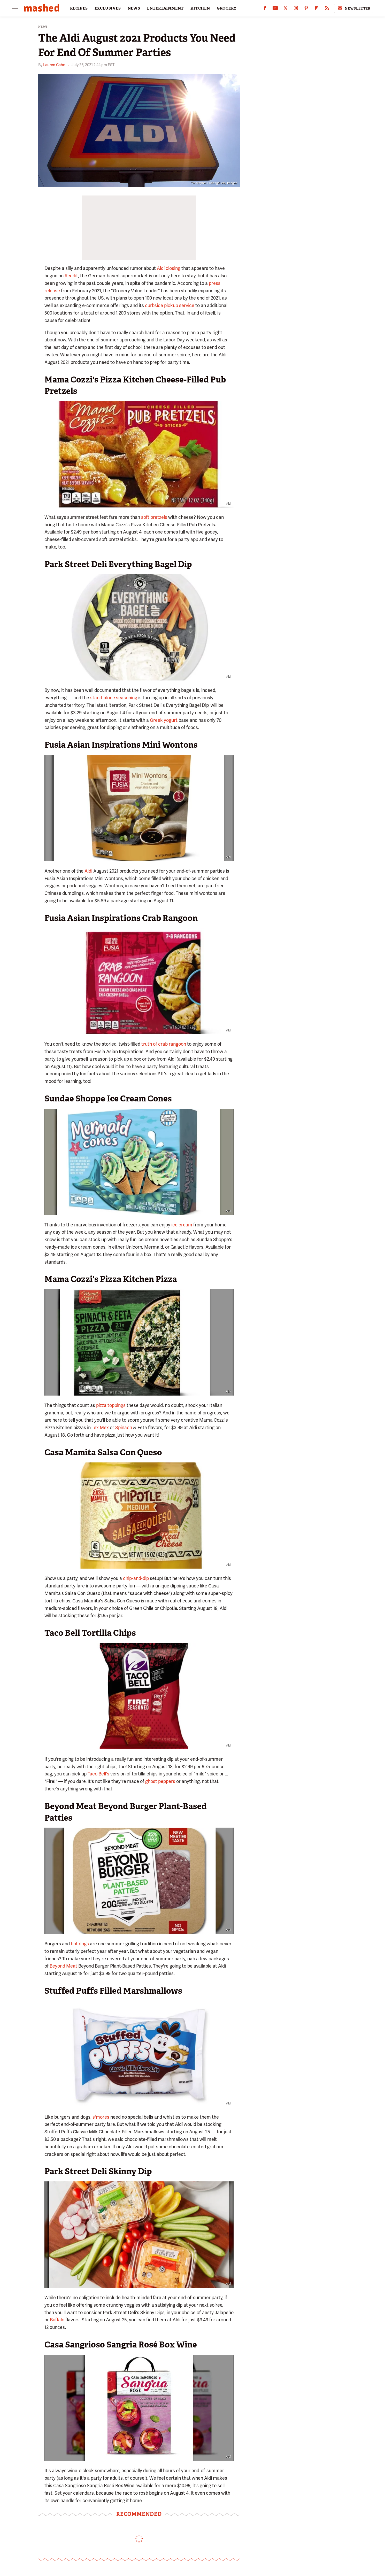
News (43, 26)
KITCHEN (200, 8)
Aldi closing (168, 268)
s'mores (101, 2117)
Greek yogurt (164, 720)
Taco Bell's (98, 1774)
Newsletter (354, 8)
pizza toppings (111, 1405)
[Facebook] (265, 9)
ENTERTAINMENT (165, 8)
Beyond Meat (63, 1966)
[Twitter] (285, 9)
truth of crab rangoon (163, 1044)
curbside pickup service (169, 305)
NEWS (134, 8)
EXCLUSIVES (108, 8)
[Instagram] (296, 9)
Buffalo (57, 2320)
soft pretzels (154, 517)
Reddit (71, 276)
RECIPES (79, 8)
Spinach (123, 1427)
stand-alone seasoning (113, 698)
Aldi (88, 871)
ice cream (181, 1225)
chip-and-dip (136, 1578)
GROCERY (226, 8)
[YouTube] (275, 9)
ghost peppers (160, 1781)
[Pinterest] (306, 9)
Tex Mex (100, 1427)
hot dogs (80, 1944)
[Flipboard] (316, 9)
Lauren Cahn (54, 64)
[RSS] (327, 9)
